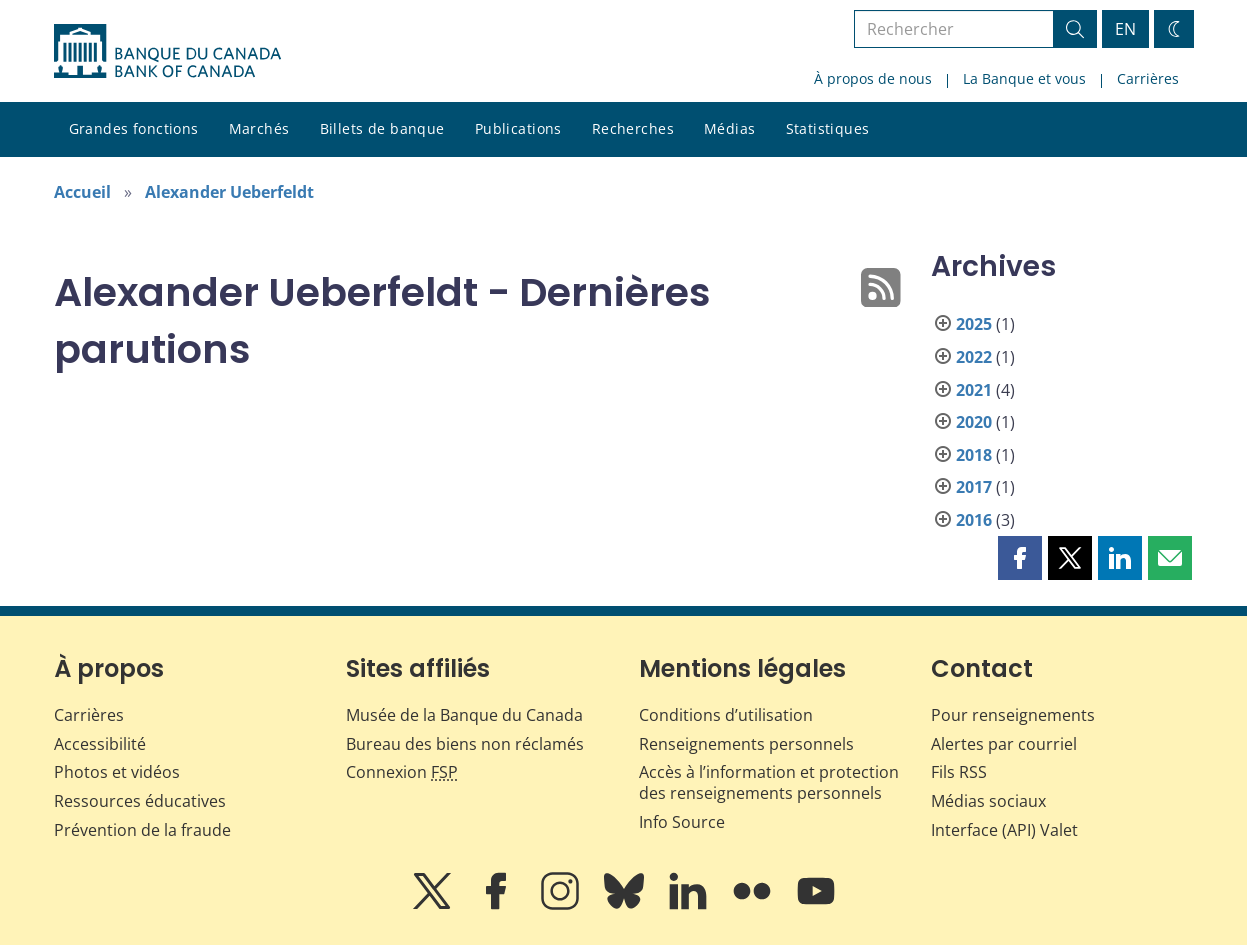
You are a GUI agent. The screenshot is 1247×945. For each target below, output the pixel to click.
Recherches (633, 128)
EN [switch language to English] (1125, 29)
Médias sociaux (988, 801)
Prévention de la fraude (142, 830)
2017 (974, 487)
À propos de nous (873, 78)
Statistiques (828, 128)
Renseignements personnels (746, 744)
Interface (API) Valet (1004, 830)
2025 (974, 324)
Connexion (402, 772)
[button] (1020, 558)
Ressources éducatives (140, 801)
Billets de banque (382, 128)
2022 (974, 357)
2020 (974, 422)
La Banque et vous (1024, 78)
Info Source (682, 822)
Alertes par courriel (1004, 744)
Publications (518, 128)
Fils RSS (959, 772)
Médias (730, 128)
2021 (974, 390)
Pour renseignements (1013, 715)
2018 (974, 455)
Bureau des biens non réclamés (465, 744)
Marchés (259, 128)
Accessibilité (100, 744)
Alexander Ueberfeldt (229, 192)
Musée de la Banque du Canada (464, 715)
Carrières (1148, 78)
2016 (974, 520)
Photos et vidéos (117, 772)
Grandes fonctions (134, 128)
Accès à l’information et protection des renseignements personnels (769, 782)
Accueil (82, 192)
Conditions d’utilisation (726, 715)
